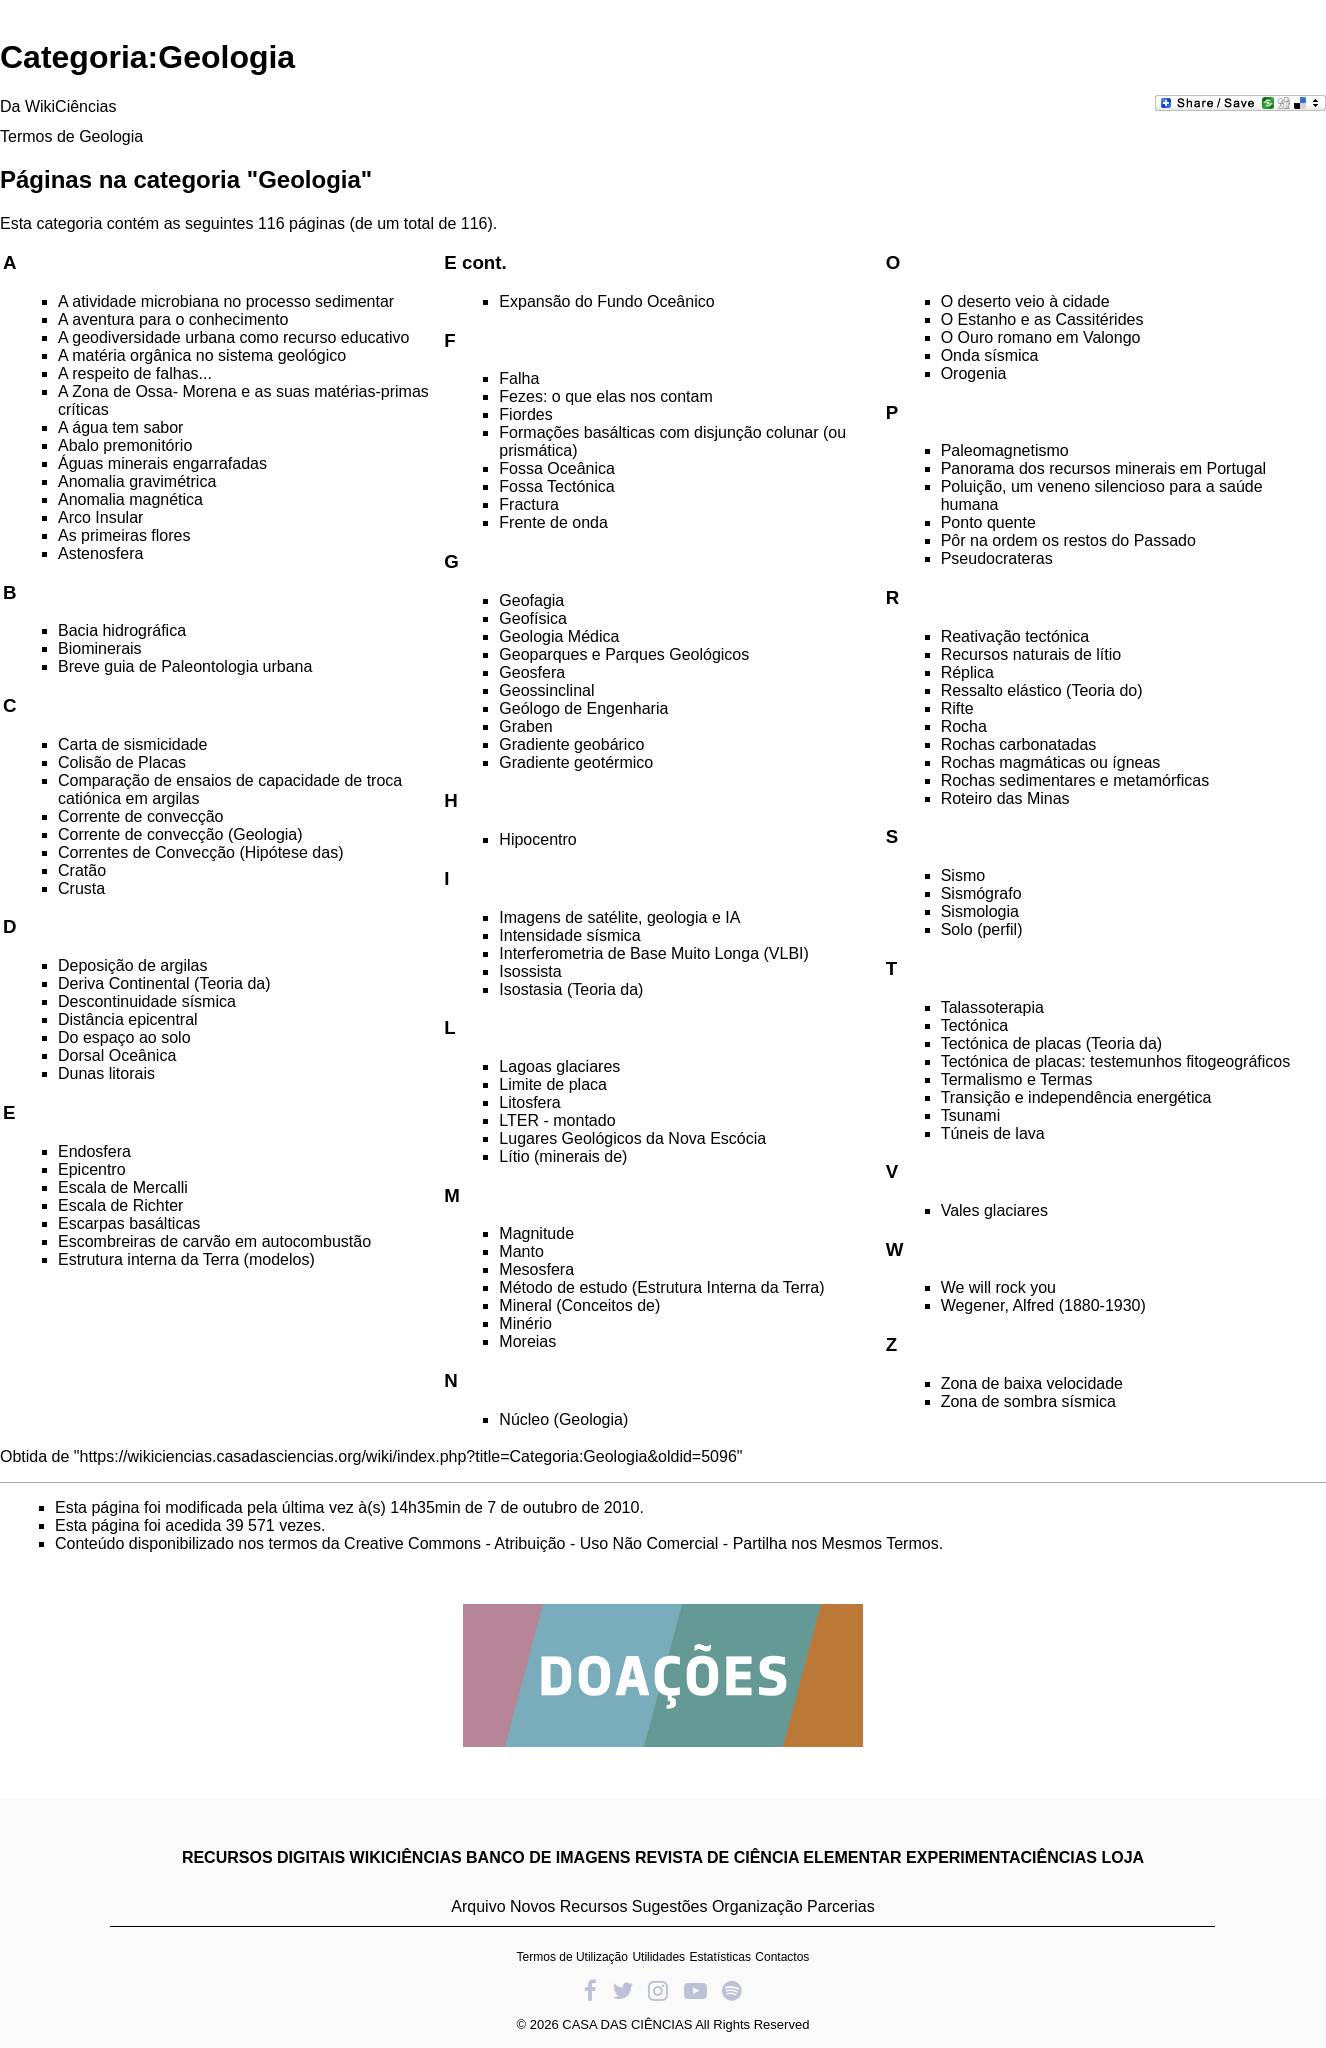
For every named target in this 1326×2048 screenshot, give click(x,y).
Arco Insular (100, 517)
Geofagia (531, 600)
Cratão (82, 870)
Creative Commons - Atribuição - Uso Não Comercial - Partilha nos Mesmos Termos (641, 1543)
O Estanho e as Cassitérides (1042, 319)
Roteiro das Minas (1005, 798)
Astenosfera (100, 553)
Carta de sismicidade (132, 744)
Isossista (530, 971)
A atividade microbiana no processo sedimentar (226, 301)
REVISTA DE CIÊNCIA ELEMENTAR (768, 1857)
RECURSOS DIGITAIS (263, 1857)
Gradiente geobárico (571, 744)
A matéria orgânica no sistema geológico (202, 355)
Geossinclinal (546, 690)
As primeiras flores (124, 535)
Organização (757, 1906)
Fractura (529, 504)
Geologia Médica (559, 636)
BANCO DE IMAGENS (548, 1857)
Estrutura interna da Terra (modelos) (186, 1259)
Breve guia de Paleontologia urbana (185, 666)
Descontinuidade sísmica (147, 1001)
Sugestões (670, 1906)
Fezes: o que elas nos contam (605, 396)
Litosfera (529, 1102)
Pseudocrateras (997, 558)
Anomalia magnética (130, 499)
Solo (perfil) (982, 929)
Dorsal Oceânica (117, 1055)
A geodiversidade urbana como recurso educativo (233, 337)
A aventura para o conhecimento (173, 319)
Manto (521, 1251)
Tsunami (971, 1115)
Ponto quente (988, 522)
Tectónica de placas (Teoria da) (1051, 1043)
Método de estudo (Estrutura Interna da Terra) (661, 1287)
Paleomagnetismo (1005, 450)
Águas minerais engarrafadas (162, 463)
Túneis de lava (993, 1133)
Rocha (964, 726)
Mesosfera (536, 1269)
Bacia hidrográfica (122, 630)
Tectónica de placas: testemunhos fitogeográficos (1116, 1061)
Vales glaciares (994, 1210)
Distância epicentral (128, 1019)
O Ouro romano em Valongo (1041, 337)
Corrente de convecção (140, 816)
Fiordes (525, 414)
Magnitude (536, 1233)
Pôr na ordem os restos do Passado (1068, 540)
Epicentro (92, 1169)
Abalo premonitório (125, 445)
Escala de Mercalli (123, 1187)
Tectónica (975, 1025)
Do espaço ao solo (124, 1037)
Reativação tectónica (1015, 636)
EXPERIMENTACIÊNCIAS (1001, 1857)
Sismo (963, 875)
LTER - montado (557, 1120)
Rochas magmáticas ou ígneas (1051, 762)
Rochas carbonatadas (1019, 744)
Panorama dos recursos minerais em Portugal (1103, 468)
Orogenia (974, 373)
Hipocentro (537, 839)
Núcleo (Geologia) (563, 1419)
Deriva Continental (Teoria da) (164, 983)
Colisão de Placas (122, 762)
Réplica (967, 672)
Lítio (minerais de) (563, 1156)
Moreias (527, 1341)
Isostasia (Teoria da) (571, 989)
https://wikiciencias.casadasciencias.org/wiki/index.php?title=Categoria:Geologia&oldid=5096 (408, 1456)
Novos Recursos (568, 1906)
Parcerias (841, 1906)
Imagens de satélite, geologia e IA (619, 917)
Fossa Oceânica (557, 468)
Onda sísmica (990, 355)
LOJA (1122, 1857)
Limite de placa (553, 1084)
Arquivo (478, 1906)
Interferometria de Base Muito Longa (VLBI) (654, 953)
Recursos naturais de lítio (1031, 654)
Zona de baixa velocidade (1032, 1383)
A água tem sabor (120, 427)
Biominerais (100, 648)
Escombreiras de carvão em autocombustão (214, 1241)
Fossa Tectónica (556, 486)
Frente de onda (553, 522)
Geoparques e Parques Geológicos (624, 654)
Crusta (81, 888)
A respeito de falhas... (135, 373)
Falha (519, 378)
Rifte (957, 708)
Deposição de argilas (132, 965)
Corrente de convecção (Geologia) (180, 834)
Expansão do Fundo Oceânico (606, 301)
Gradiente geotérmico (576, 762)
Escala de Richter (120, 1205)
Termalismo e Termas (1017, 1079)
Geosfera (532, 672)
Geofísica (533, 618)
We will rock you (998, 1287)
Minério (525, 1323)
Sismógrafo (981, 893)
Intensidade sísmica (569, 935)
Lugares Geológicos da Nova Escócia (632, 1138)
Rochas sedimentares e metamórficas (1075, 780)
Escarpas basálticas (129, 1223)
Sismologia (980, 911)
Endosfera (94, 1151)
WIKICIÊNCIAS (406, 1857)
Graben (525, 726)
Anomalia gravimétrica (137, 481)
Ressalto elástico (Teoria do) (1042, 690)
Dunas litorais (106, 1073)
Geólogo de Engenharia (583, 708)
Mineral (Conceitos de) (579, 1305)
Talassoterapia (992, 1007)
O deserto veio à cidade (1025, 301)
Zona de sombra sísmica (1028, 1401)
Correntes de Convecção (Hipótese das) (200, 852)
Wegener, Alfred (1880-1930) (1043, 1305)
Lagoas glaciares (559, 1066)
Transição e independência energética (1076, 1097)
